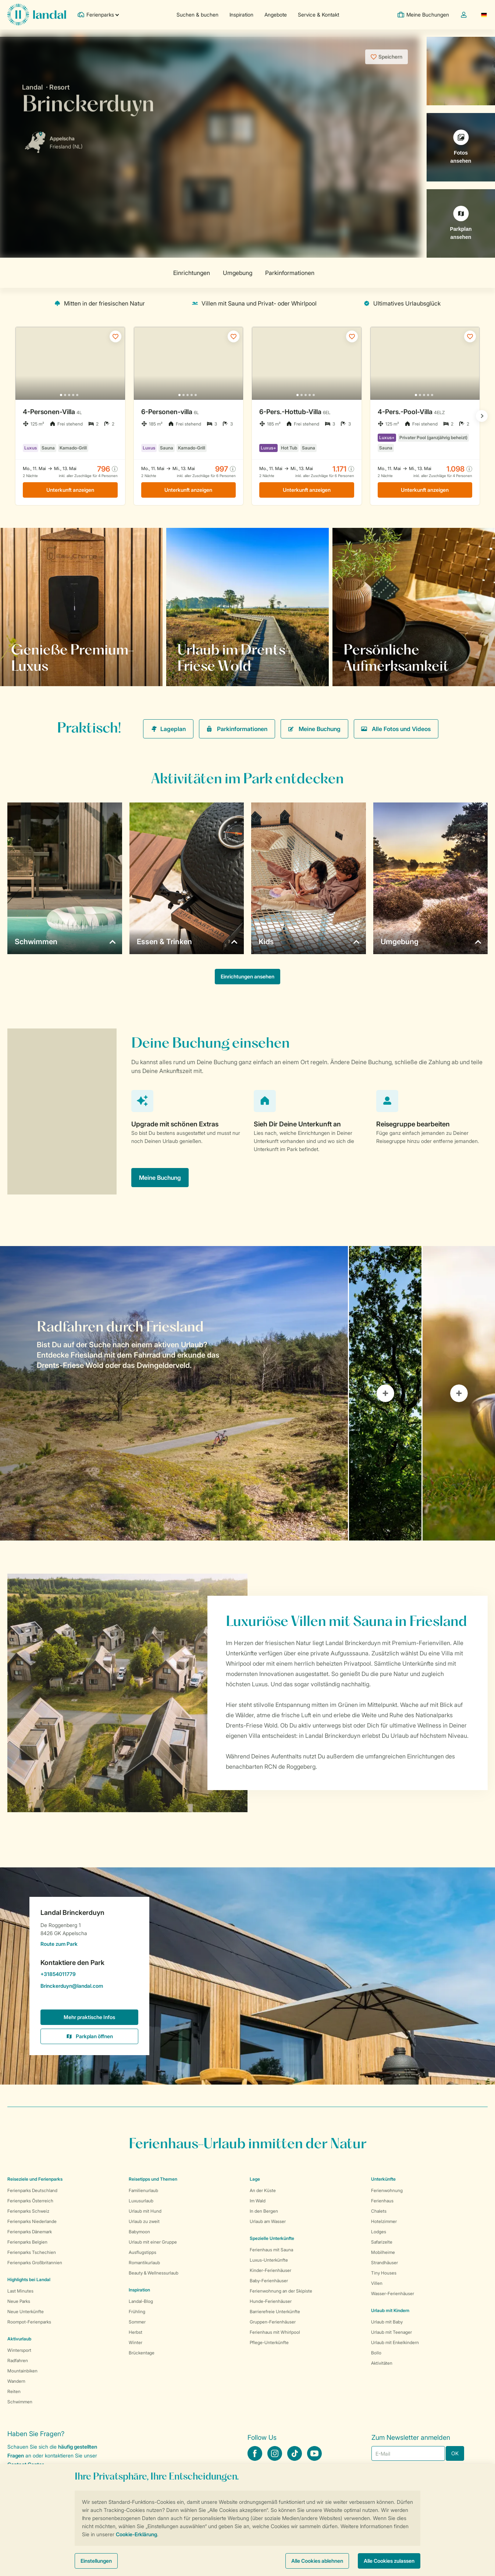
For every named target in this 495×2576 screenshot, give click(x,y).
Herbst (135, 2332)
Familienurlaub (143, 2190)
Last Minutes (20, 2291)
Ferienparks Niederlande (32, 2221)
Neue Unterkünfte (25, 2311)
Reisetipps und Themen (153, 2179)
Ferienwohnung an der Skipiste (281, 2291)
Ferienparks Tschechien (31, 2252)
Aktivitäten (381, 2363)
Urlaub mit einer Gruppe (153, 2242)
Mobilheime (383, 2252)
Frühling (137, 2311)
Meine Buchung (314, 729)
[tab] (174, 1393)
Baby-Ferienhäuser (269, 2280)
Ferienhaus (382, 2200)
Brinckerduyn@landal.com (89, 1987)
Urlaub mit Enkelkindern (395, 2342)
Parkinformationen (236, 729)
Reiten (14, 2391)
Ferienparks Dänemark (29, 2231)
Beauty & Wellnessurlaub (153, 2273)
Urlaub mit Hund (145, 2211)
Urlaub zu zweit (144, 2221)
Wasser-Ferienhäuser (392, 2293)
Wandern (16, 2381)
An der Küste (263, 2190)
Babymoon (139, 2231)
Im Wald (258, 2200)
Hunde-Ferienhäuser (271, 2301)
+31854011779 (89, 1975)
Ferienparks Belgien (27, 2242)
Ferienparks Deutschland (32, 2190)
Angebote (275, 14)
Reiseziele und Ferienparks (35, 2179)
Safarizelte (381, 2242)
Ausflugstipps (142, 2252)
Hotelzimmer (384, 2221)
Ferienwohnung (387, 2190)
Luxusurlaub (141, 2200)
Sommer (137, 2322)
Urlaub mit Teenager (391, 2332)
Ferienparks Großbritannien (34, 2262)
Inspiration (241, 14)
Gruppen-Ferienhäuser (273, 2322)
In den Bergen (264, 2211)
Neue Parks (18, 2301)
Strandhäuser (384, 2262)
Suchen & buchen (197, 14)
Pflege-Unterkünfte (269, 2342)
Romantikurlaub (144, 2262)
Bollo (376, 2353)
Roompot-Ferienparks (29, 2322)
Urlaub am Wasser (268, 2221)
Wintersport (19, 2350)
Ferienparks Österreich (30, 2200)
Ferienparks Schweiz (28, 2211)
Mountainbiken (22, 2371)
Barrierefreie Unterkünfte (275, 2311)
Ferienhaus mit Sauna (271, 2249)
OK (455, 2453)
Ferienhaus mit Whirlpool (275, 2332)
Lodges (378, 2231)
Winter (135, 2342)
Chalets (379, 2211)
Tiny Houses (383, 2273)
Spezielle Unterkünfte (272, 2238)
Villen (376, 2283)
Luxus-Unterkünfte (269, 2260)
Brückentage (141, 2353)
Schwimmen (19, 2401)
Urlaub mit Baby (387, 2322)
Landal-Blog (141, 2301)
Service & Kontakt (318, 14)
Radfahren (17, 2360)
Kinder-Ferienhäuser (270, 2270)
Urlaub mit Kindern (390, 2310)
